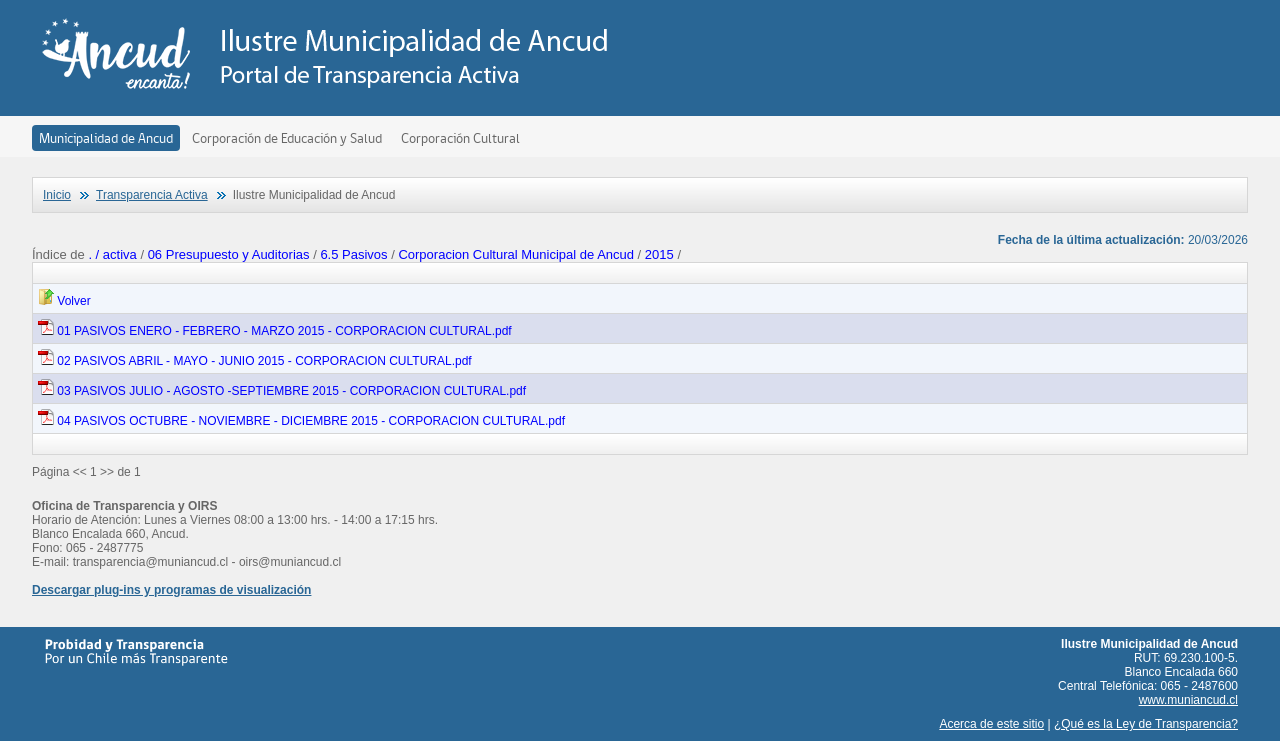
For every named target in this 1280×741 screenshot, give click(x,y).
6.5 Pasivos (353, 254)
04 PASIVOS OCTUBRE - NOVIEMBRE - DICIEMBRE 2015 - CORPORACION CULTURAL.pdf (301, 421)
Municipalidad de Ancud (106, 138)
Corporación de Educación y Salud (287, 138)
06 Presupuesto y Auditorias (229, 254)
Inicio (57, 195)
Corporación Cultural (460, 138)
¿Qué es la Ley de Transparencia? (1146, 724)
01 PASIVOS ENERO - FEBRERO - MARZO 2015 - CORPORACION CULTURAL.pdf (275, 331)
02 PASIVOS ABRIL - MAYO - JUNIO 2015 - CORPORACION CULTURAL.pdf (255, 361)
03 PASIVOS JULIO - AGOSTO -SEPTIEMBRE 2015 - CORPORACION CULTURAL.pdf (282, 391)
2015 (659, 254)
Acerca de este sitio (991, 724)
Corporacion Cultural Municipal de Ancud (516, 254)
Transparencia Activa (152, 195)
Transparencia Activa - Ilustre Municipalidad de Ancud (329, 55)
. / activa (114, 254)
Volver (64, 301)
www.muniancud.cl (1188, 700)
